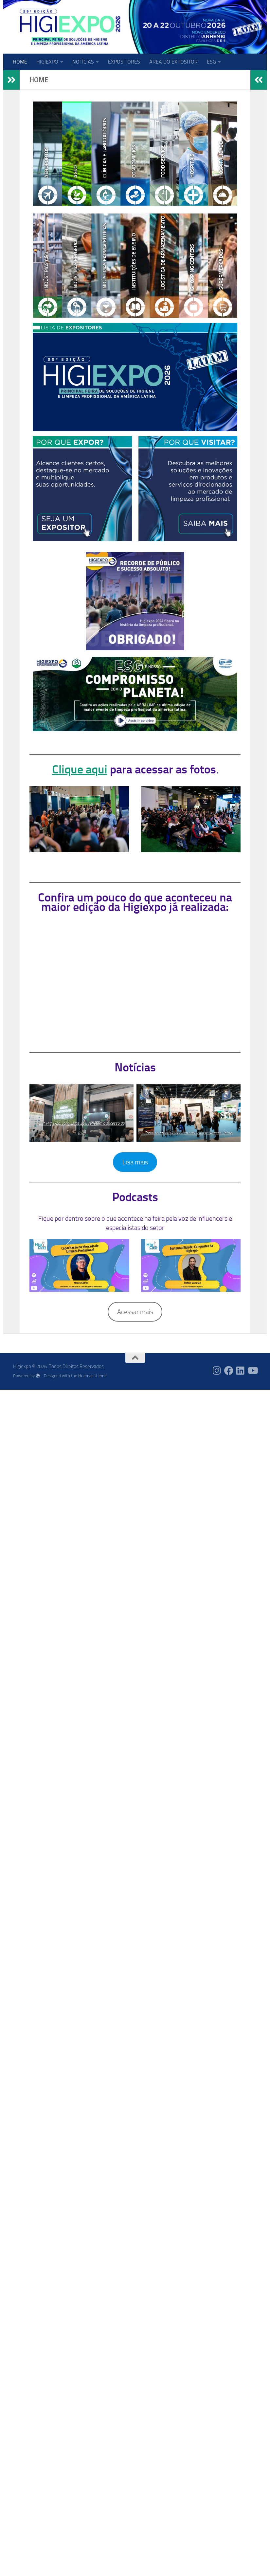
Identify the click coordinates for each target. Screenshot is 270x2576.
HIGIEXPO (47, 62)
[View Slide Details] (135, 694)
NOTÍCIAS (83, 62)
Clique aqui (79, 769)
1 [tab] (146, 728)
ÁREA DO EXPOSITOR (173, 62)
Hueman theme (92, 1375)
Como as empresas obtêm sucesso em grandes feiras (188, 1132)
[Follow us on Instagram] (217, 1370)
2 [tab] (156, 728)
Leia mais (135, 1162)
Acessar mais (135, 1312)
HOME (20, 62)
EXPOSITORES (124, 62)
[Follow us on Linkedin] (240, 1370)
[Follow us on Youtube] (252, 1370)
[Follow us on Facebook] (228, 1370)
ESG (211, 62)
